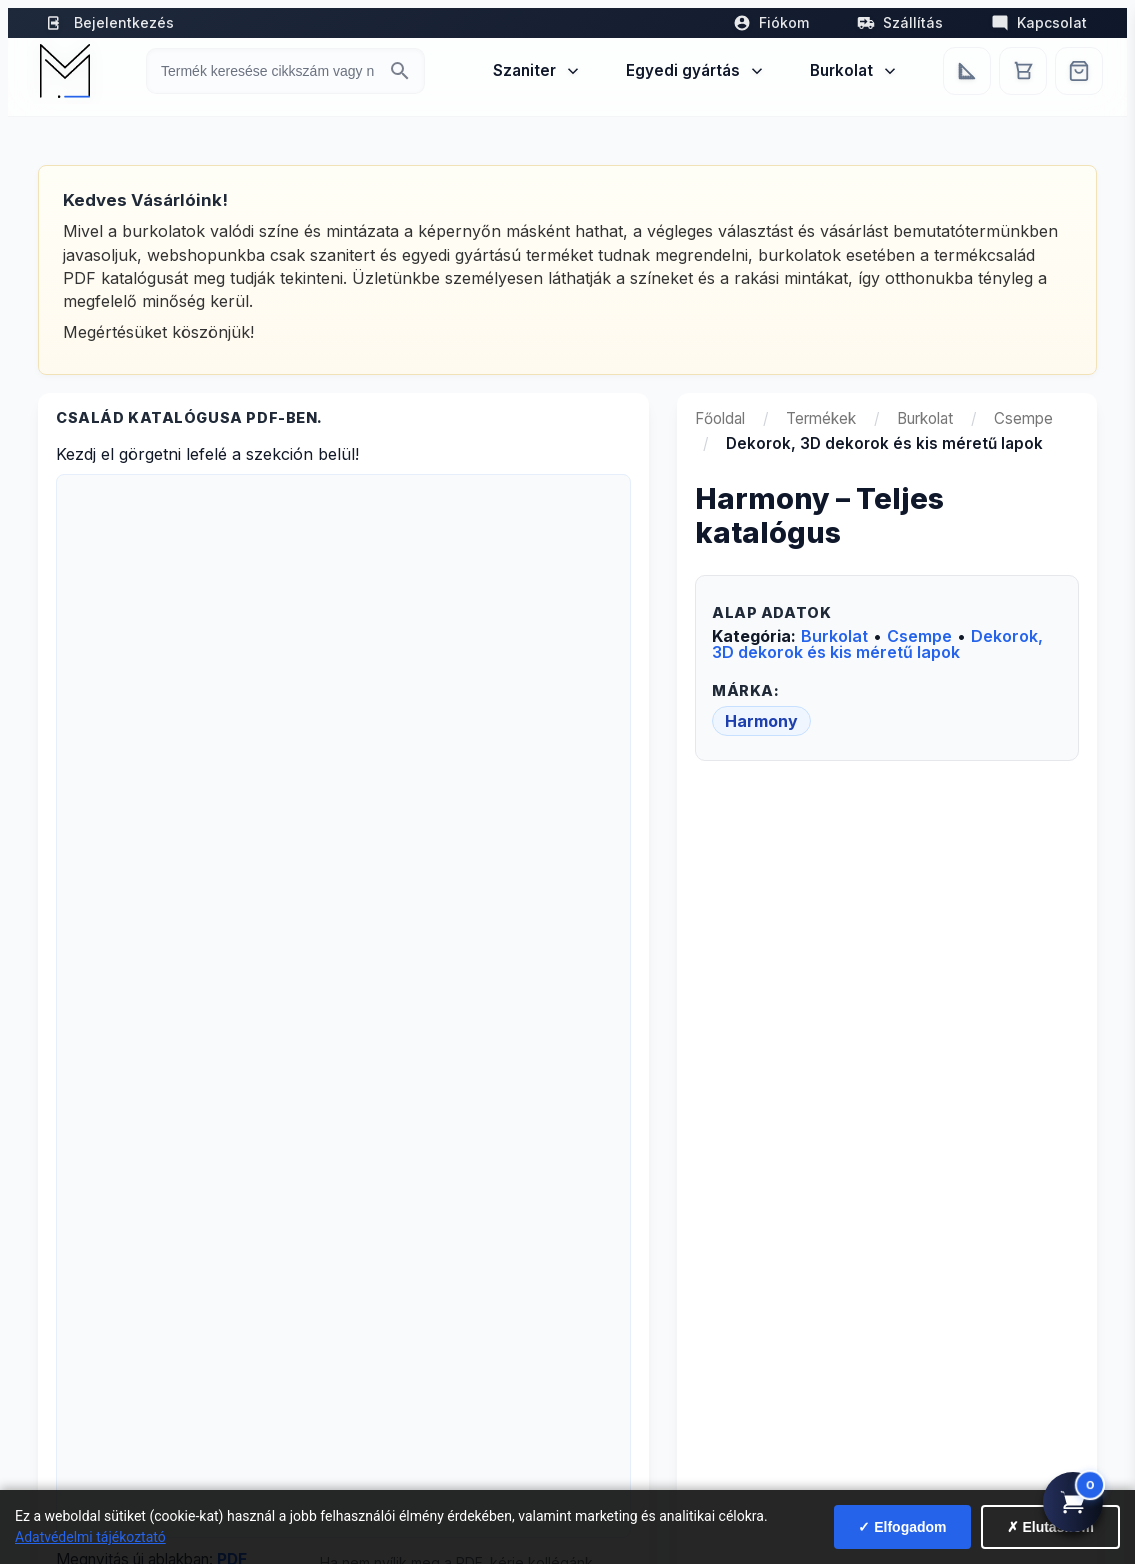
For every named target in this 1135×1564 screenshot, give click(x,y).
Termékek (821, 418)
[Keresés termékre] (267, 71)
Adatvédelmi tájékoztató (90, 1537)
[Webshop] (1079, 71)
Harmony (761, 721)
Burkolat (854, 70)
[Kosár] (1023, 71)
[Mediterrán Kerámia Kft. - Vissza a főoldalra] (65, 71)
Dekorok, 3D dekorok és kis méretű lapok (877, 644)
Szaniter (537, 70)
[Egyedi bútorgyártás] (967, 71)
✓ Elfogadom (902, 1527)
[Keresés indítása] (400, 71)
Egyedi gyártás (696, 70)
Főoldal (720, 418)
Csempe (1023, 418)
